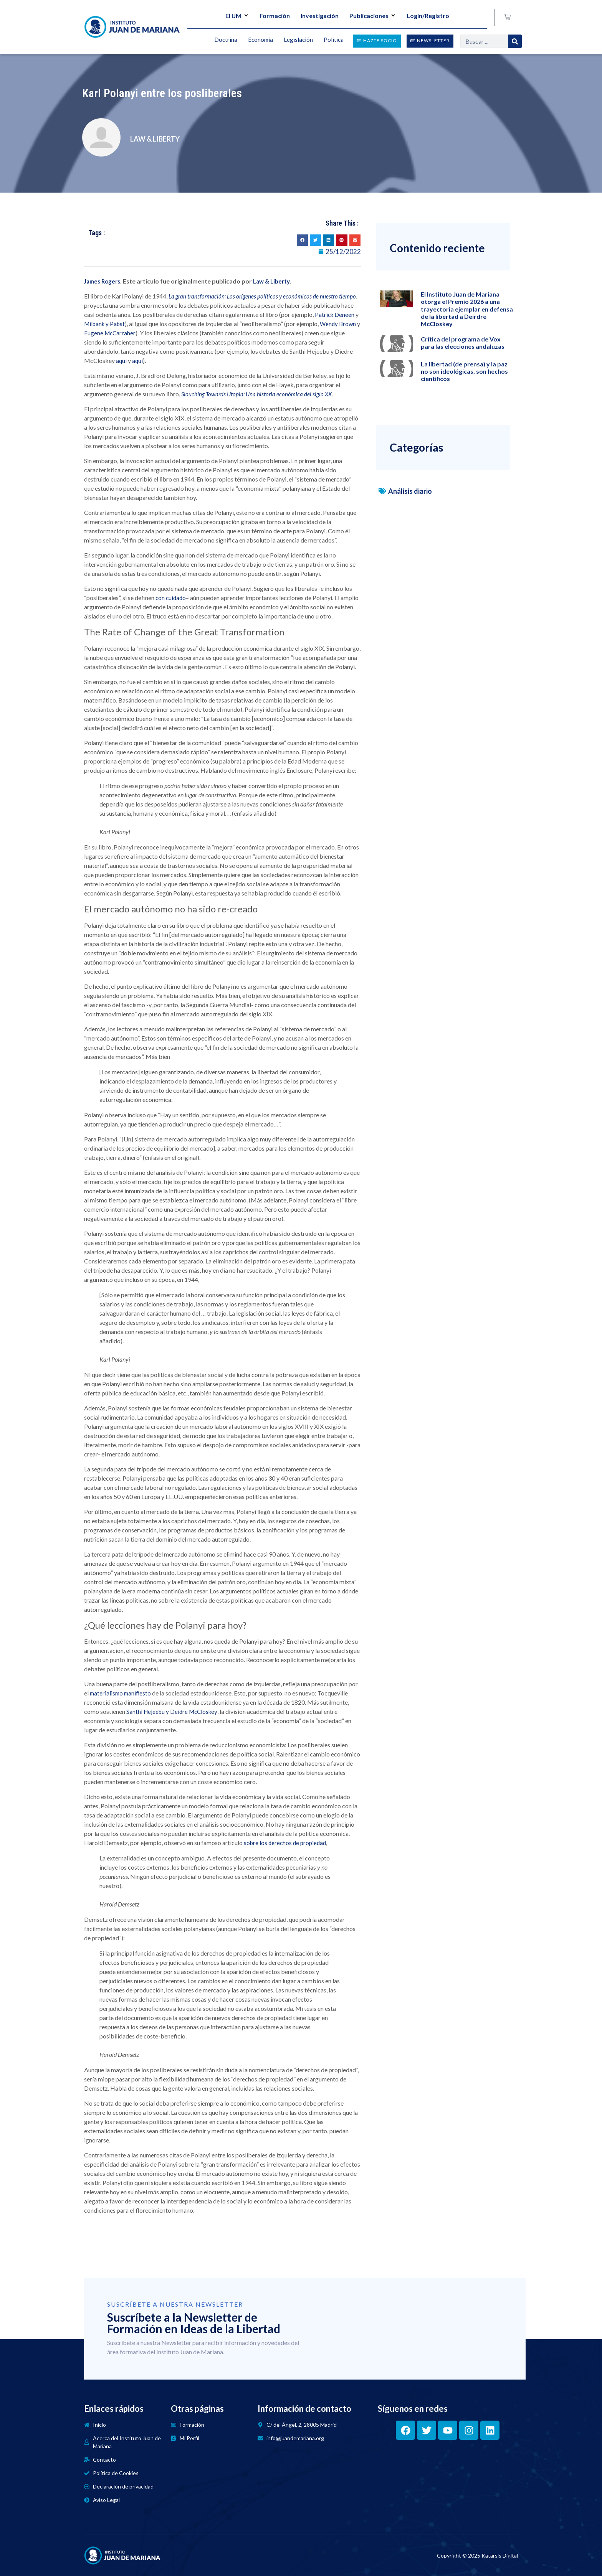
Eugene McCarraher (110, 333)
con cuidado (170, 597)
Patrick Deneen (334, 314)
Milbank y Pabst (104, 323)
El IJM (237, 15)
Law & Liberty (271, 281)
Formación (275, 15)
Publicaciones (372, 15)
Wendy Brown (338, 323)
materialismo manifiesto (120, 1693)
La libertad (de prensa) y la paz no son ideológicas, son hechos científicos (464, 371)
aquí (121, 360)
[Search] (515, 41)
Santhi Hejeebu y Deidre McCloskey (171, 1711)
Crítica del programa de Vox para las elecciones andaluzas (462, 342)
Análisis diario (410, 491)
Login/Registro (428, 15)
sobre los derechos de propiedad (285, 1842)
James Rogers (102, 281)
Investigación (320, 15)
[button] (302, 240)
